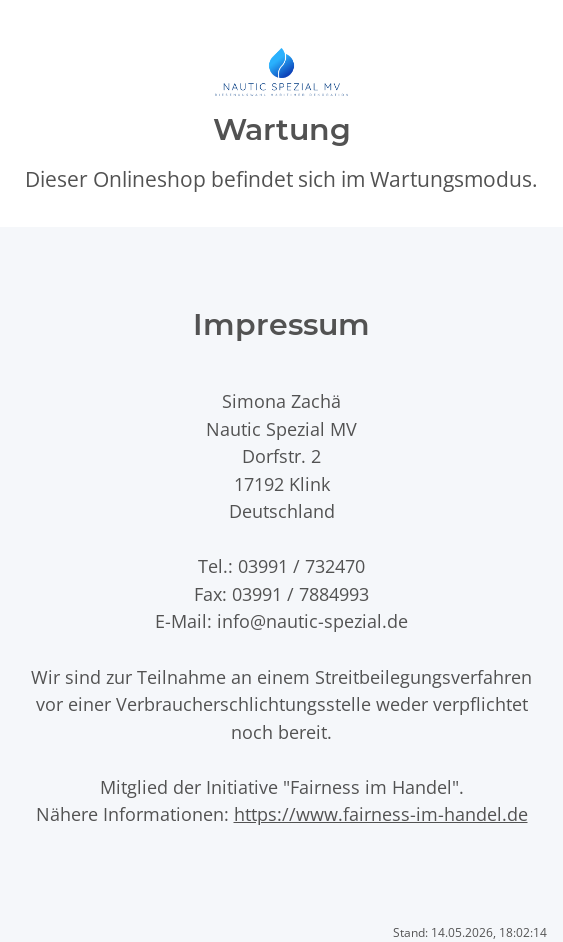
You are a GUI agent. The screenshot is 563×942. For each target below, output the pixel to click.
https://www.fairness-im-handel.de (381, 813)
